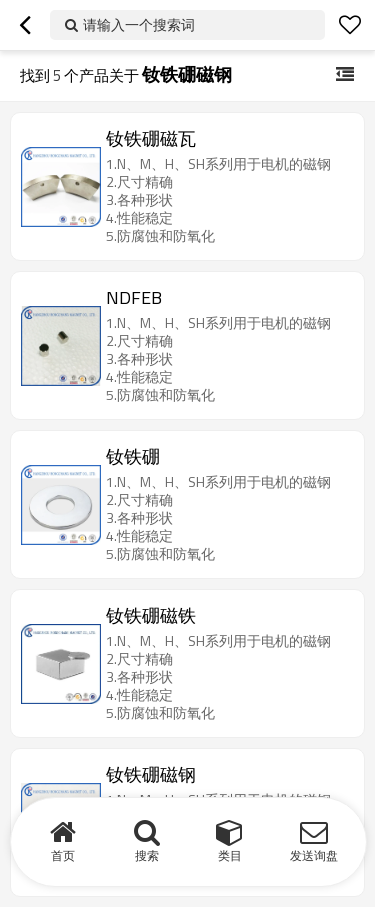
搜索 (147, 855)
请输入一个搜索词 (139, 24)
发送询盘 (314, 855)
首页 (63, 855)
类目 (230, 855)
